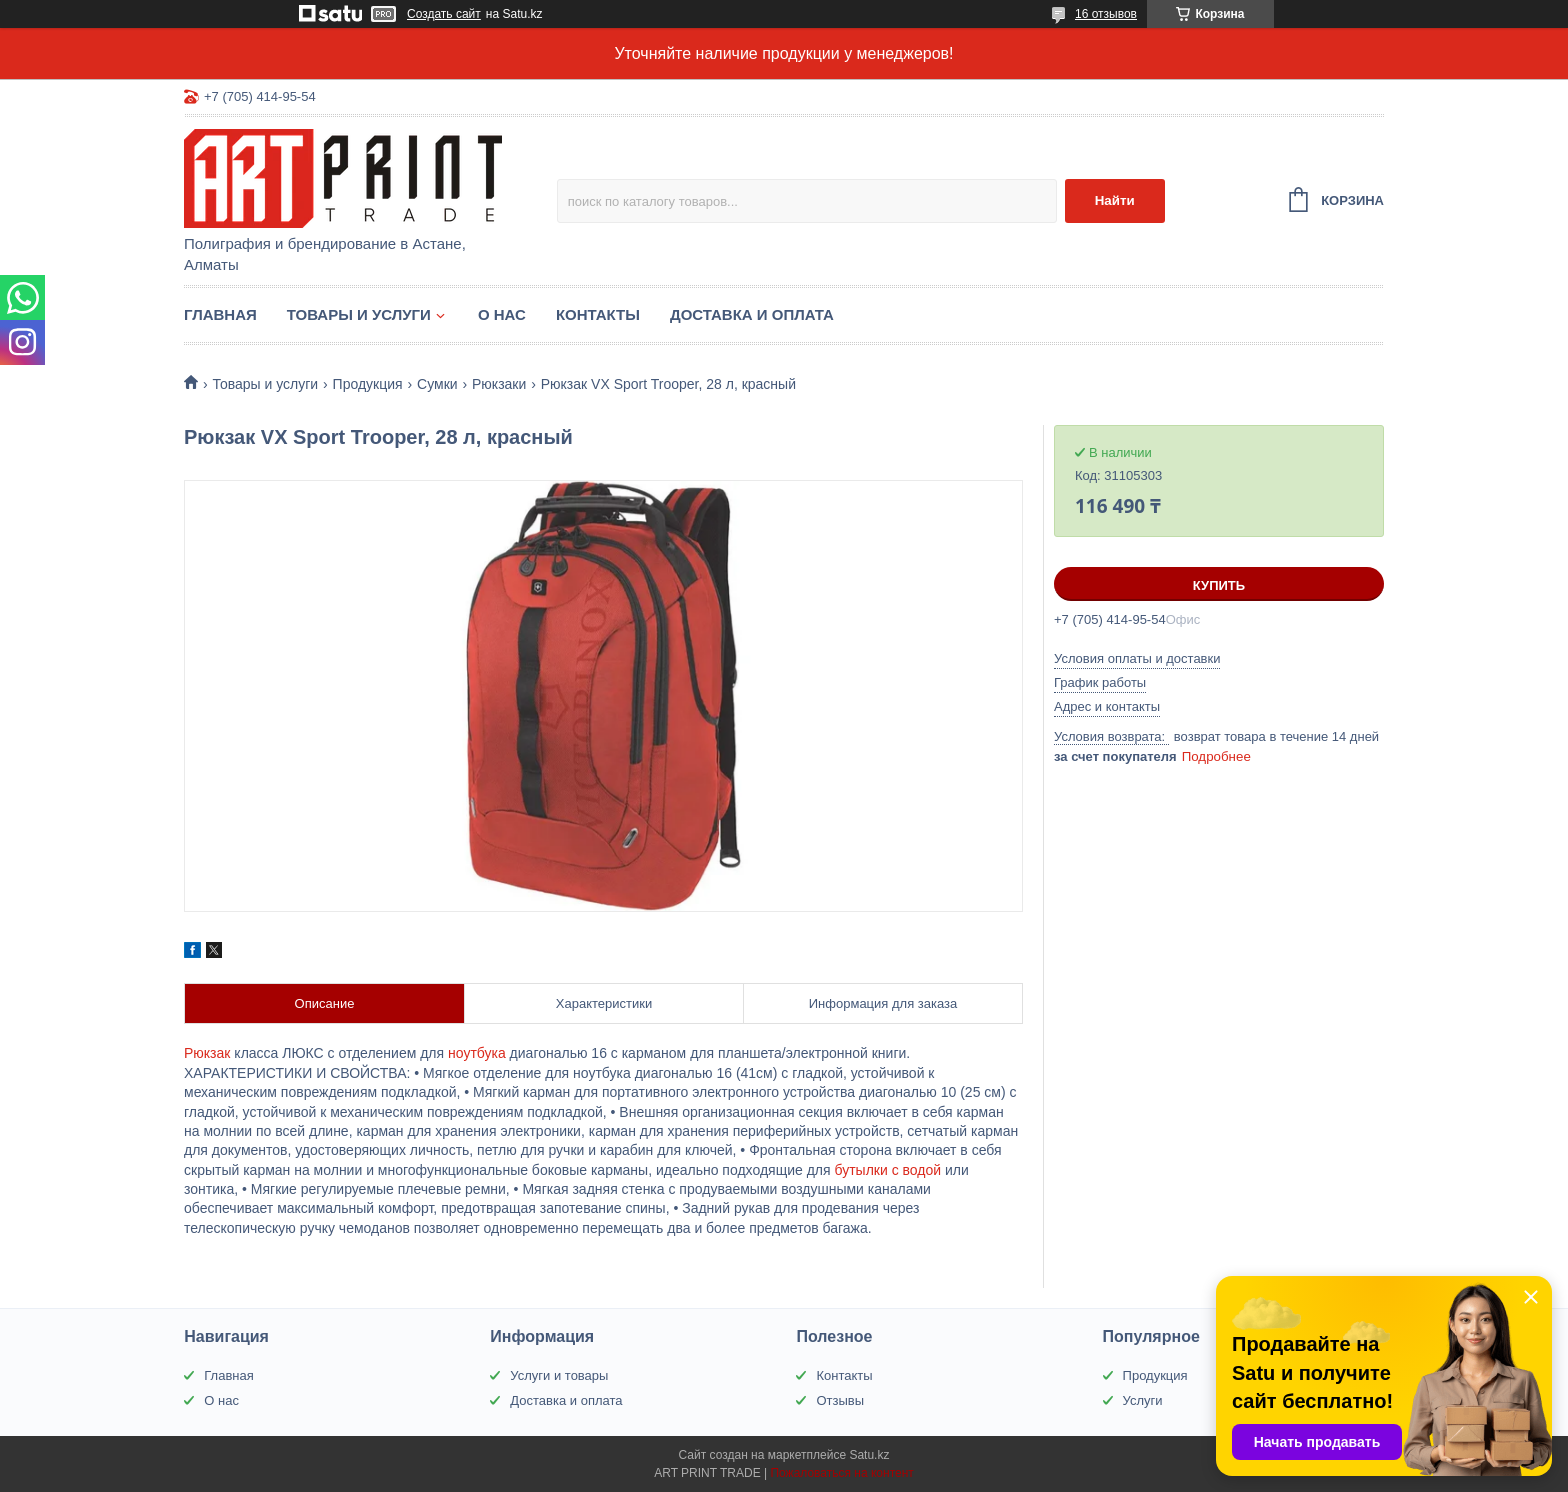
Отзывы (840, 1400)
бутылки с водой (887, 1170)
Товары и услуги (359, 314)
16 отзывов (1106, 14)
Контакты (598, 314)
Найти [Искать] (1115, 200)
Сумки (437, 384)
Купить (1219, 585)
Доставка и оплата (752, 314)
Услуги (1143, 1400)
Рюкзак (207, 1053)
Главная (220, 314)
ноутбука (477, 1053)
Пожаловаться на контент (841, 1473)
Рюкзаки (499, 384)
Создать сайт (444, 14)
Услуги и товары (559, 1375)
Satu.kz (869, 1455)
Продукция (368, 384)
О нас (502, 314)
